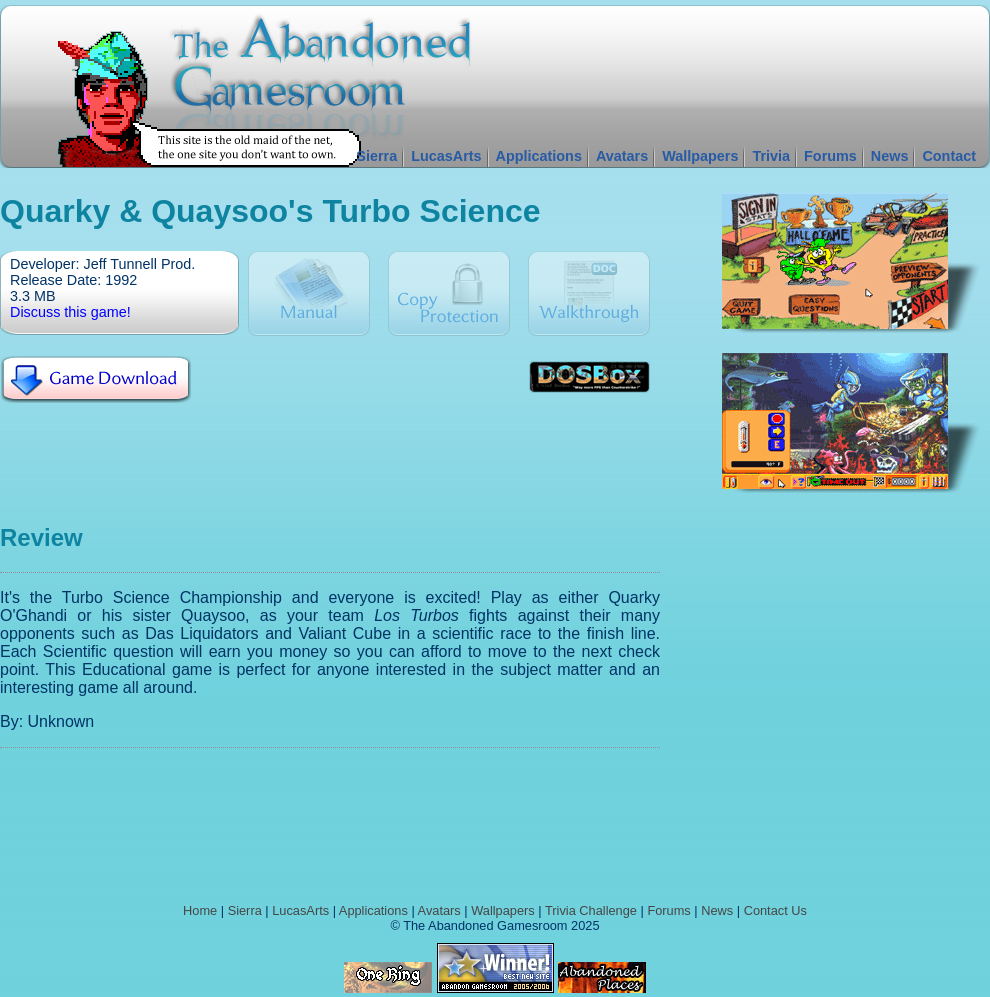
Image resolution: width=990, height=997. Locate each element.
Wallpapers (700, 156)
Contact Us (775, 910)
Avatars (622, 156)
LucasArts (446, 156)
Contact (949, 156)
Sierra (376, 156)
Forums (830, 156)
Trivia (771, 156)
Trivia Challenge (591, 910)
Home (200, 910)
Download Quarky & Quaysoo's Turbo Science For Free (95, 380)
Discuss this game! (70, 312)
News (890, 156)
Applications (539, 156)
